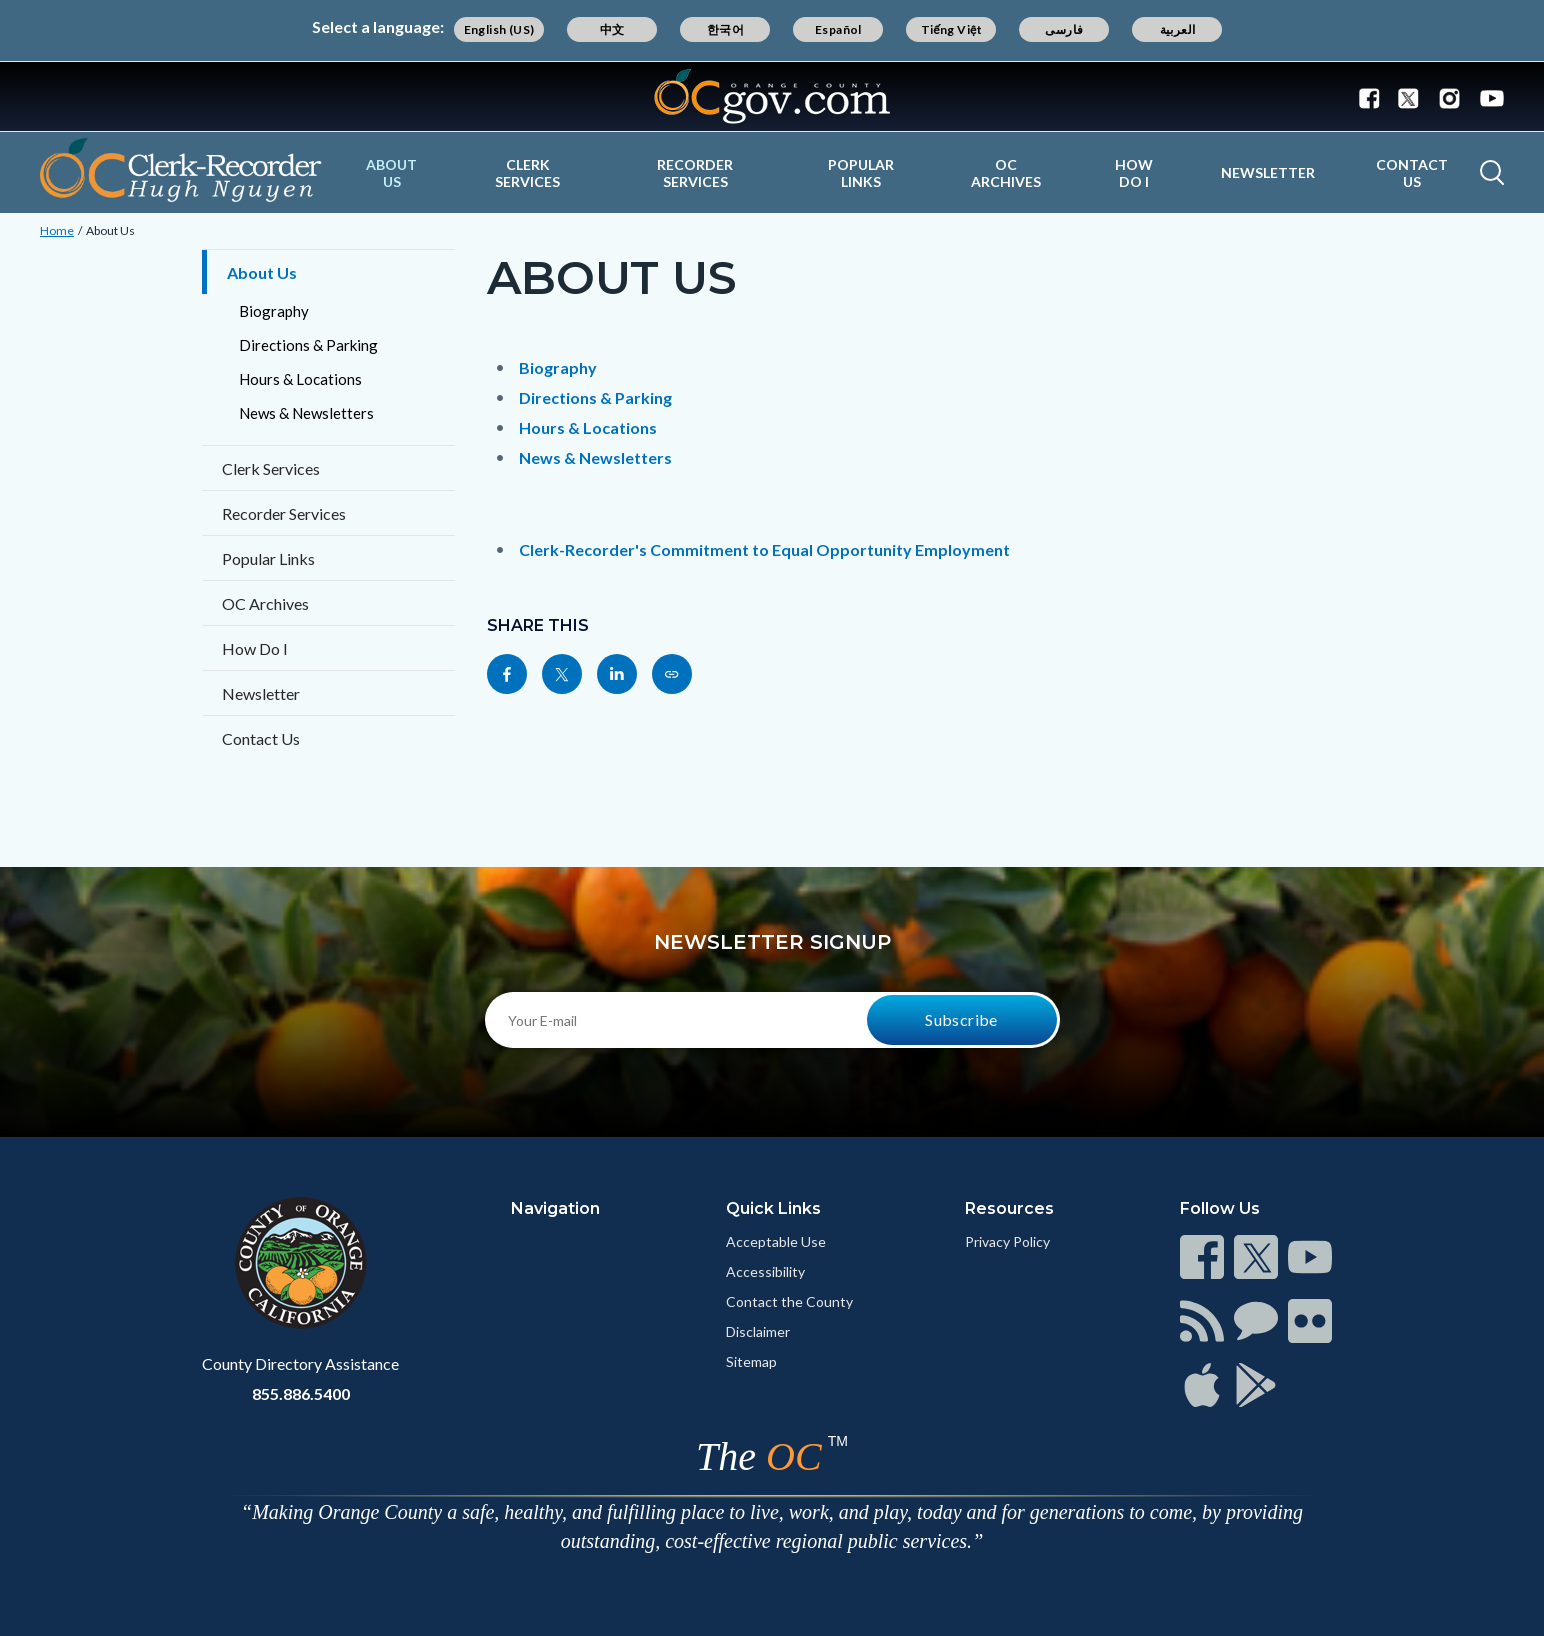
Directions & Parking (308, 345)
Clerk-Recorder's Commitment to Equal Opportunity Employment (764, 549)
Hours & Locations (300, 379)
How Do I (1134, 173)
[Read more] (772, 96)
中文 (612, 29)
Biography (274, 311)
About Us (391, 173)
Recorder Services (695, 173)
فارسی (1064, 29)
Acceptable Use (776, 1241)
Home (57, 230)
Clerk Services (527, 173)
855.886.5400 (301, 1393)
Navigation (555, 1208)
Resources (1009, 1208)
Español (838, 29)
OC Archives (1006, 173)
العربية (1178, 29)
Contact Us (1412, 173)
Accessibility (765, 1271)
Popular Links (861, 173)
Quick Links (773, 1208)
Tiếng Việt (952, 29)
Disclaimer (758, 1331)
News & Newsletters (306, 413)
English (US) (499, 29)
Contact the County (789, 1301)
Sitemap (751, 1361)
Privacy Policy (1007, 1241)
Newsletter (1268, 172)
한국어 (725, 29)
